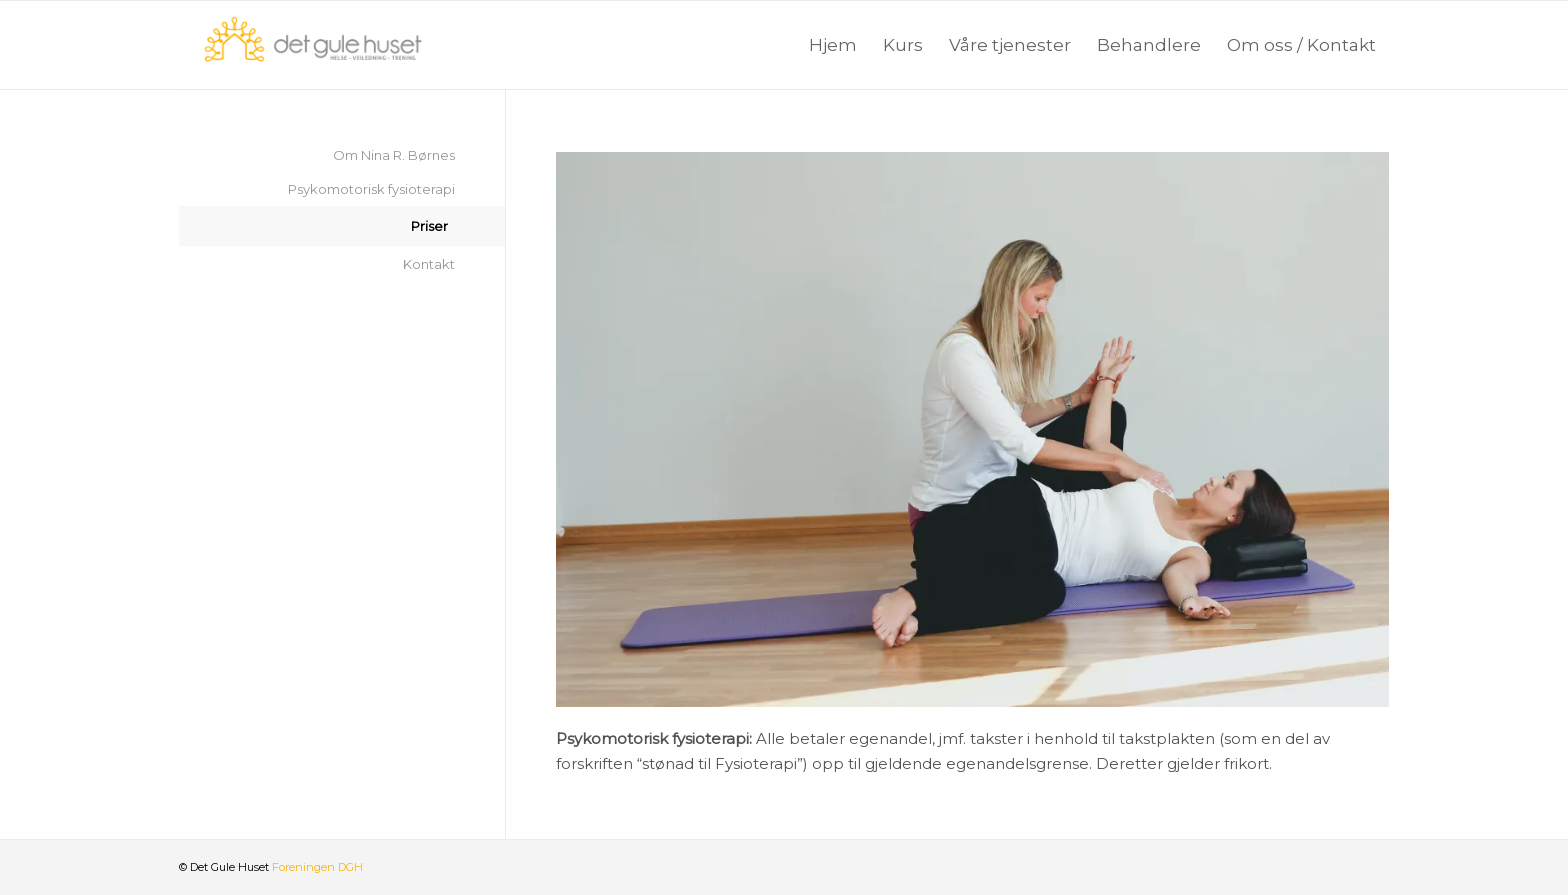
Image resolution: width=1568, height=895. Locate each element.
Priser (429, 226)
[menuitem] (833, 45)
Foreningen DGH (317, 867)
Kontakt (429, 264)
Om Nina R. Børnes (394, 155)
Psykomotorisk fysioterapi (371, 189)
